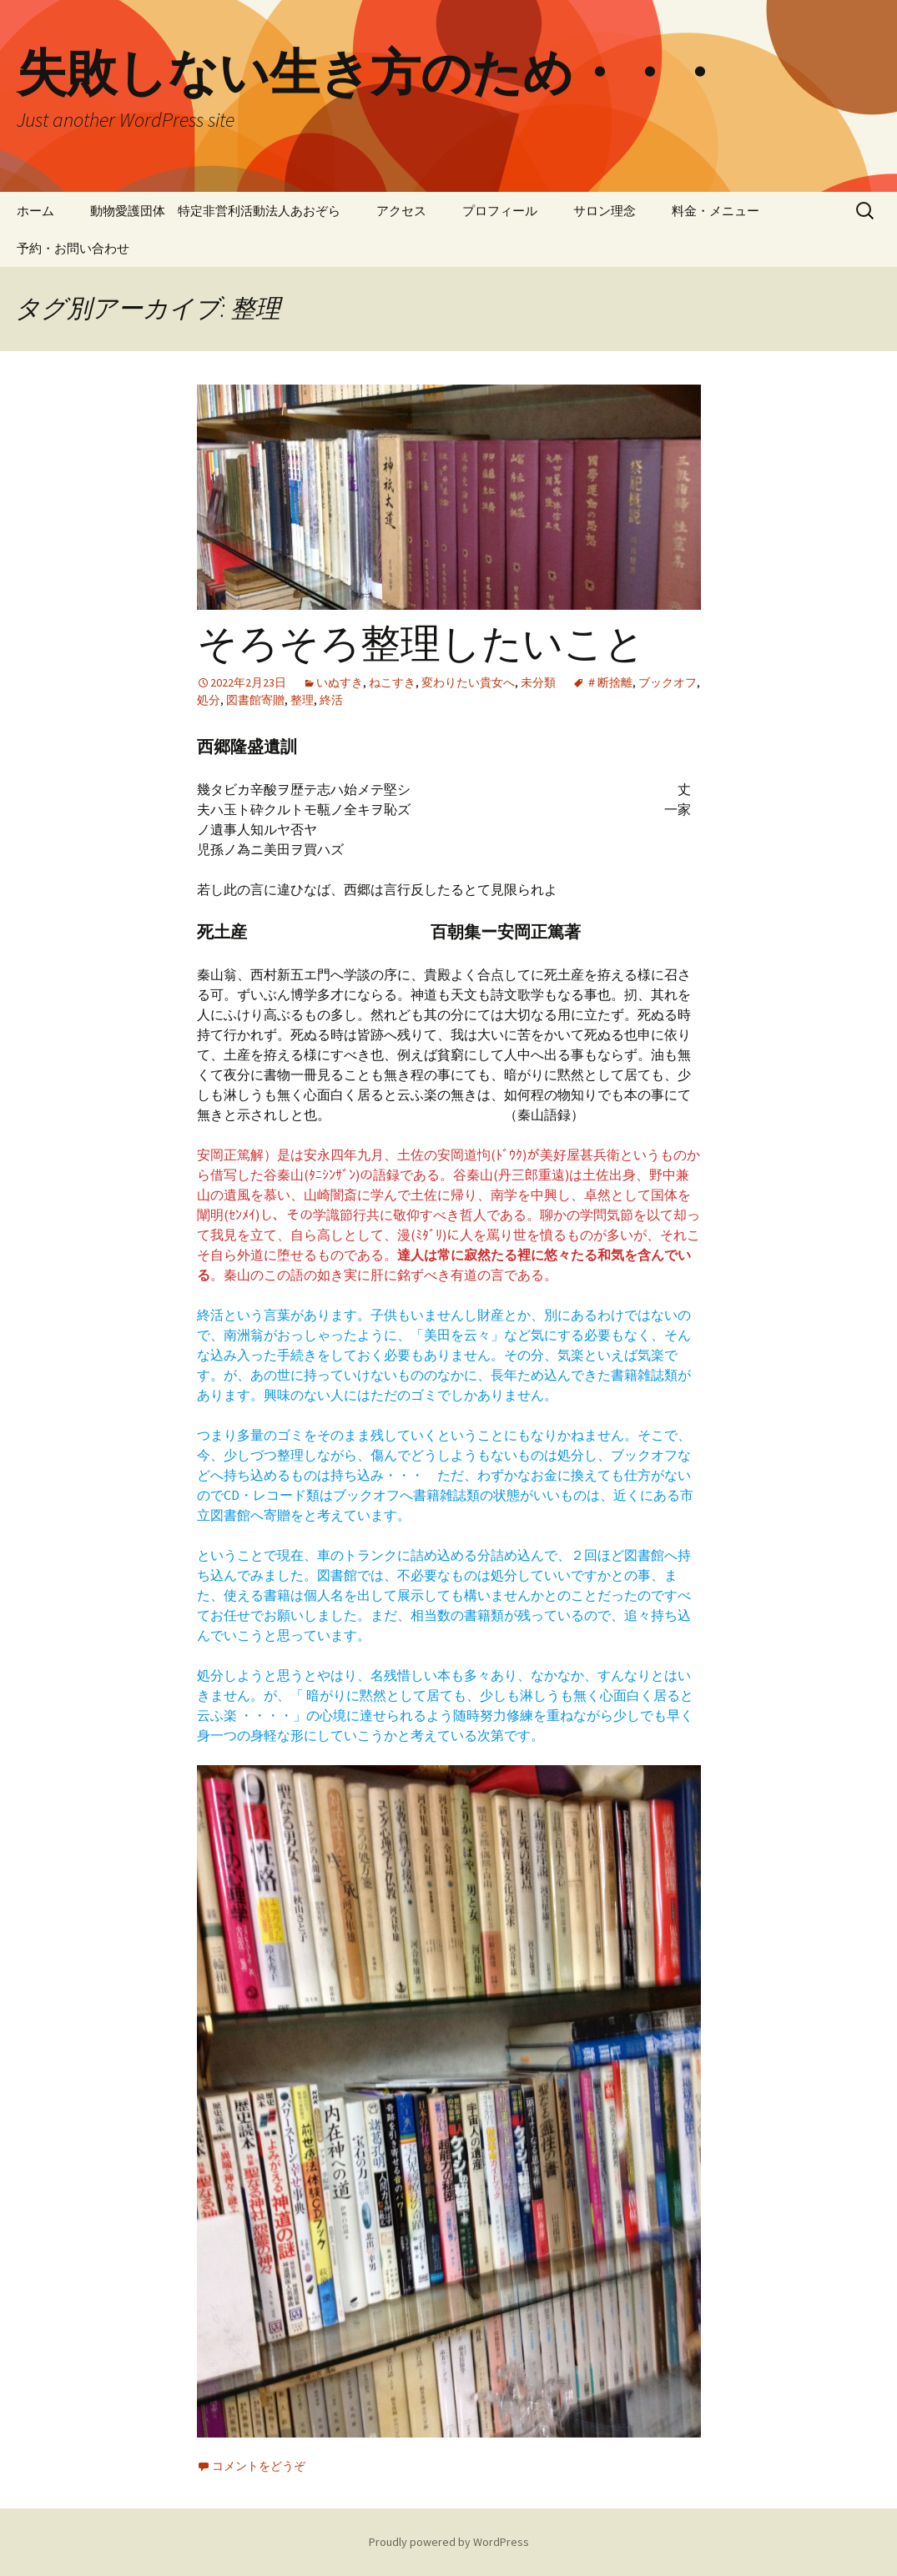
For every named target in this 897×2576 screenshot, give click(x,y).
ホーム (35, 211)
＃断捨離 (609, 682)
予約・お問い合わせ (73, 248)
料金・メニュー (715, 211)
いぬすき (339, 682)
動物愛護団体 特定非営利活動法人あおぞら (215, 211)
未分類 (538, 682)
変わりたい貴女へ (468, 682)
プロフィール (499, 211)
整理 (302, 699)
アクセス (401, 211)
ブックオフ (667, 682)
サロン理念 (604, 211)
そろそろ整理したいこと (421, 644)
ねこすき (392, 682)
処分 (208, 699)
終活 (331, 699)
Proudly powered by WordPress (449, 2541)
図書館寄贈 (255, 699)
